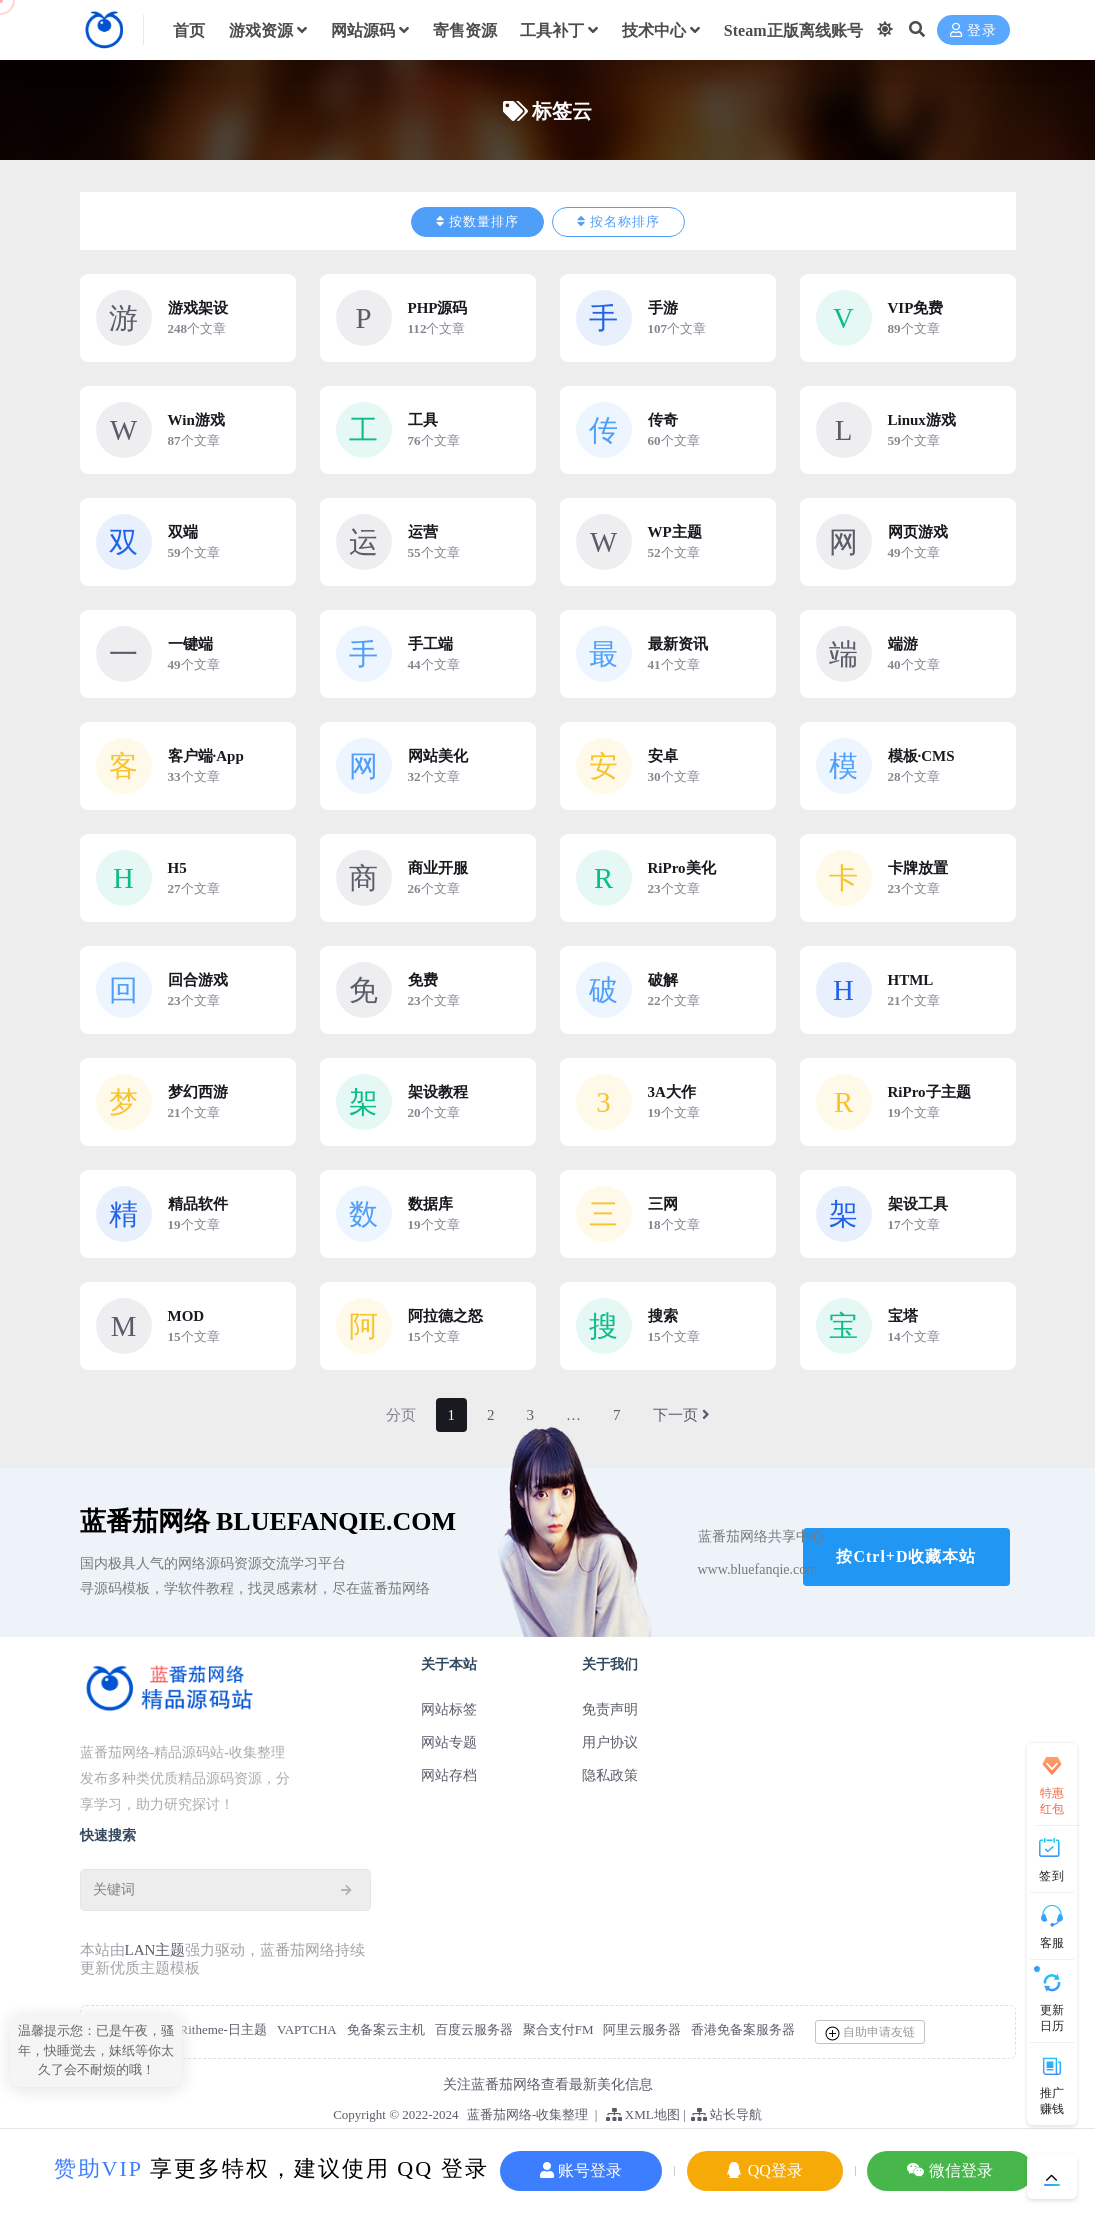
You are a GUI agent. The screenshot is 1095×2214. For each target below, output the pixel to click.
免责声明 (610, 1709)
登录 (973, 30)
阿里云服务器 (642, 2029)
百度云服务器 (474, 2029)
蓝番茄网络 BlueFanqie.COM (268, 1521)
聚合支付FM (558, 2029)
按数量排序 (477, 221)
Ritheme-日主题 (223, 2029)
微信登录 (950, 2170)
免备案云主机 (386, 2029)
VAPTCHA (307, 2029)
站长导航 (726, 2114)
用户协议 (610, 1742)
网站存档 (449, 1775)
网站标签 (449, 1709)
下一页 (681, 1415)
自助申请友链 (870, 2033)
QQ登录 (765, 2170)
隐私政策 (610, 1775)
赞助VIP (98, 2168)
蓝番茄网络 (499, 2114)
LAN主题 (155, 1950)
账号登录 (581, 2170)
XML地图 (643, 2114)
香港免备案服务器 (743, 2029)
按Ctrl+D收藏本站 (906, 1556)
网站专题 (449, 1742)
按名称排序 (618, 221)
